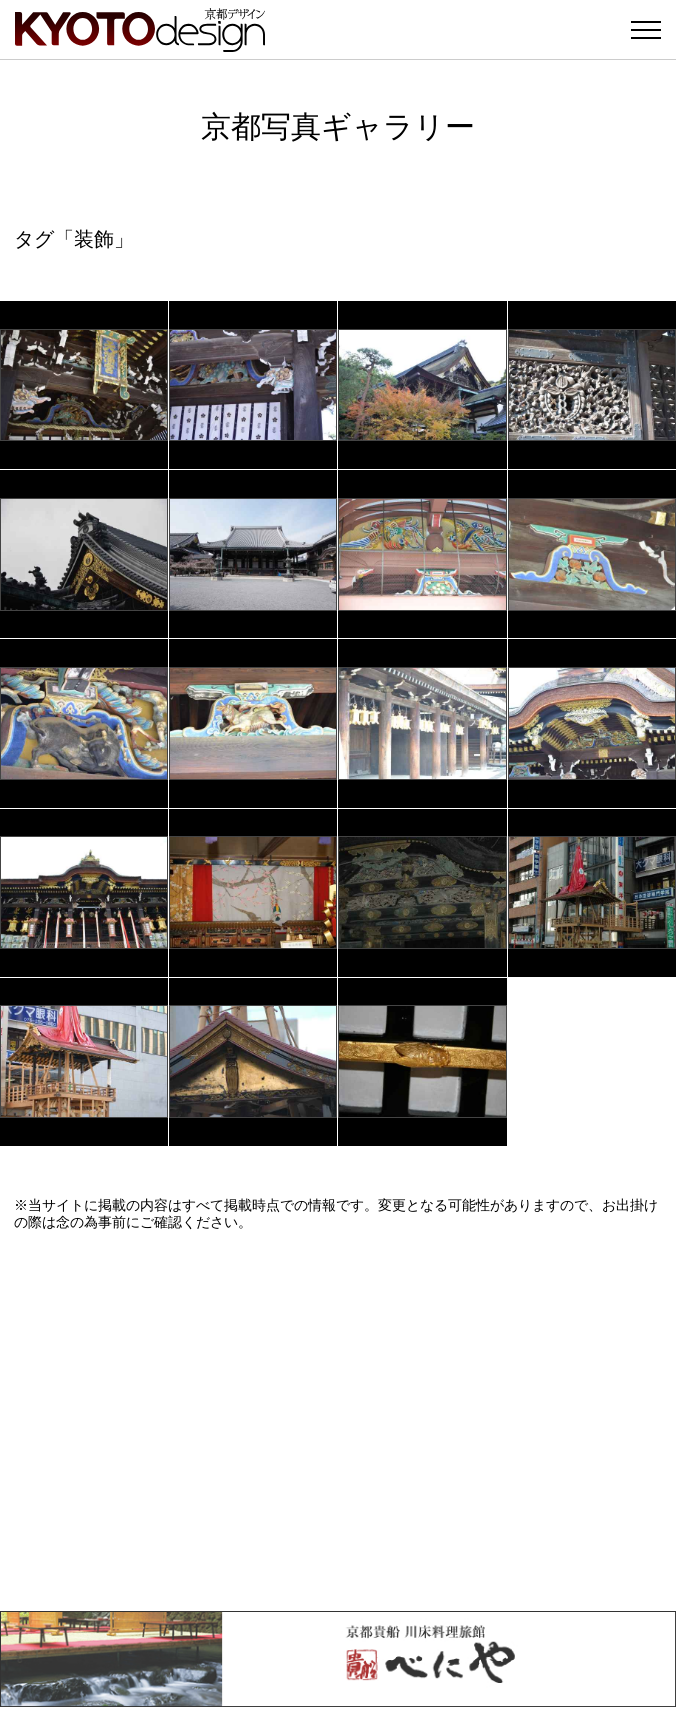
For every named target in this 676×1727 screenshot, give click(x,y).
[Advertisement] (338, 1421)
